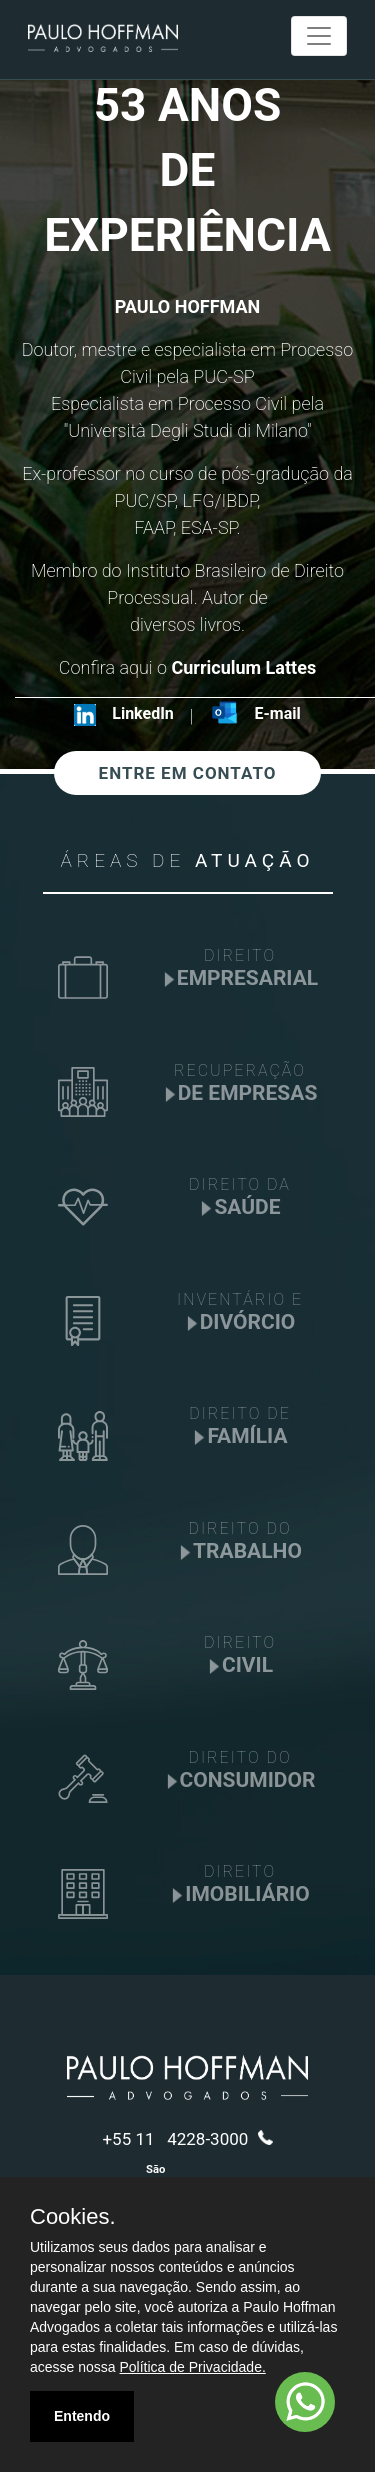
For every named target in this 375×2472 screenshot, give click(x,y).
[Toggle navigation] (319, 36)
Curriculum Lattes (241, 667)
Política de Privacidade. (193, 2367)
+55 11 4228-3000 (187, 2139)
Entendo (82, 2416)
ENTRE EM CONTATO (188, 773)
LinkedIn (143, 713)
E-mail (278, 713)
